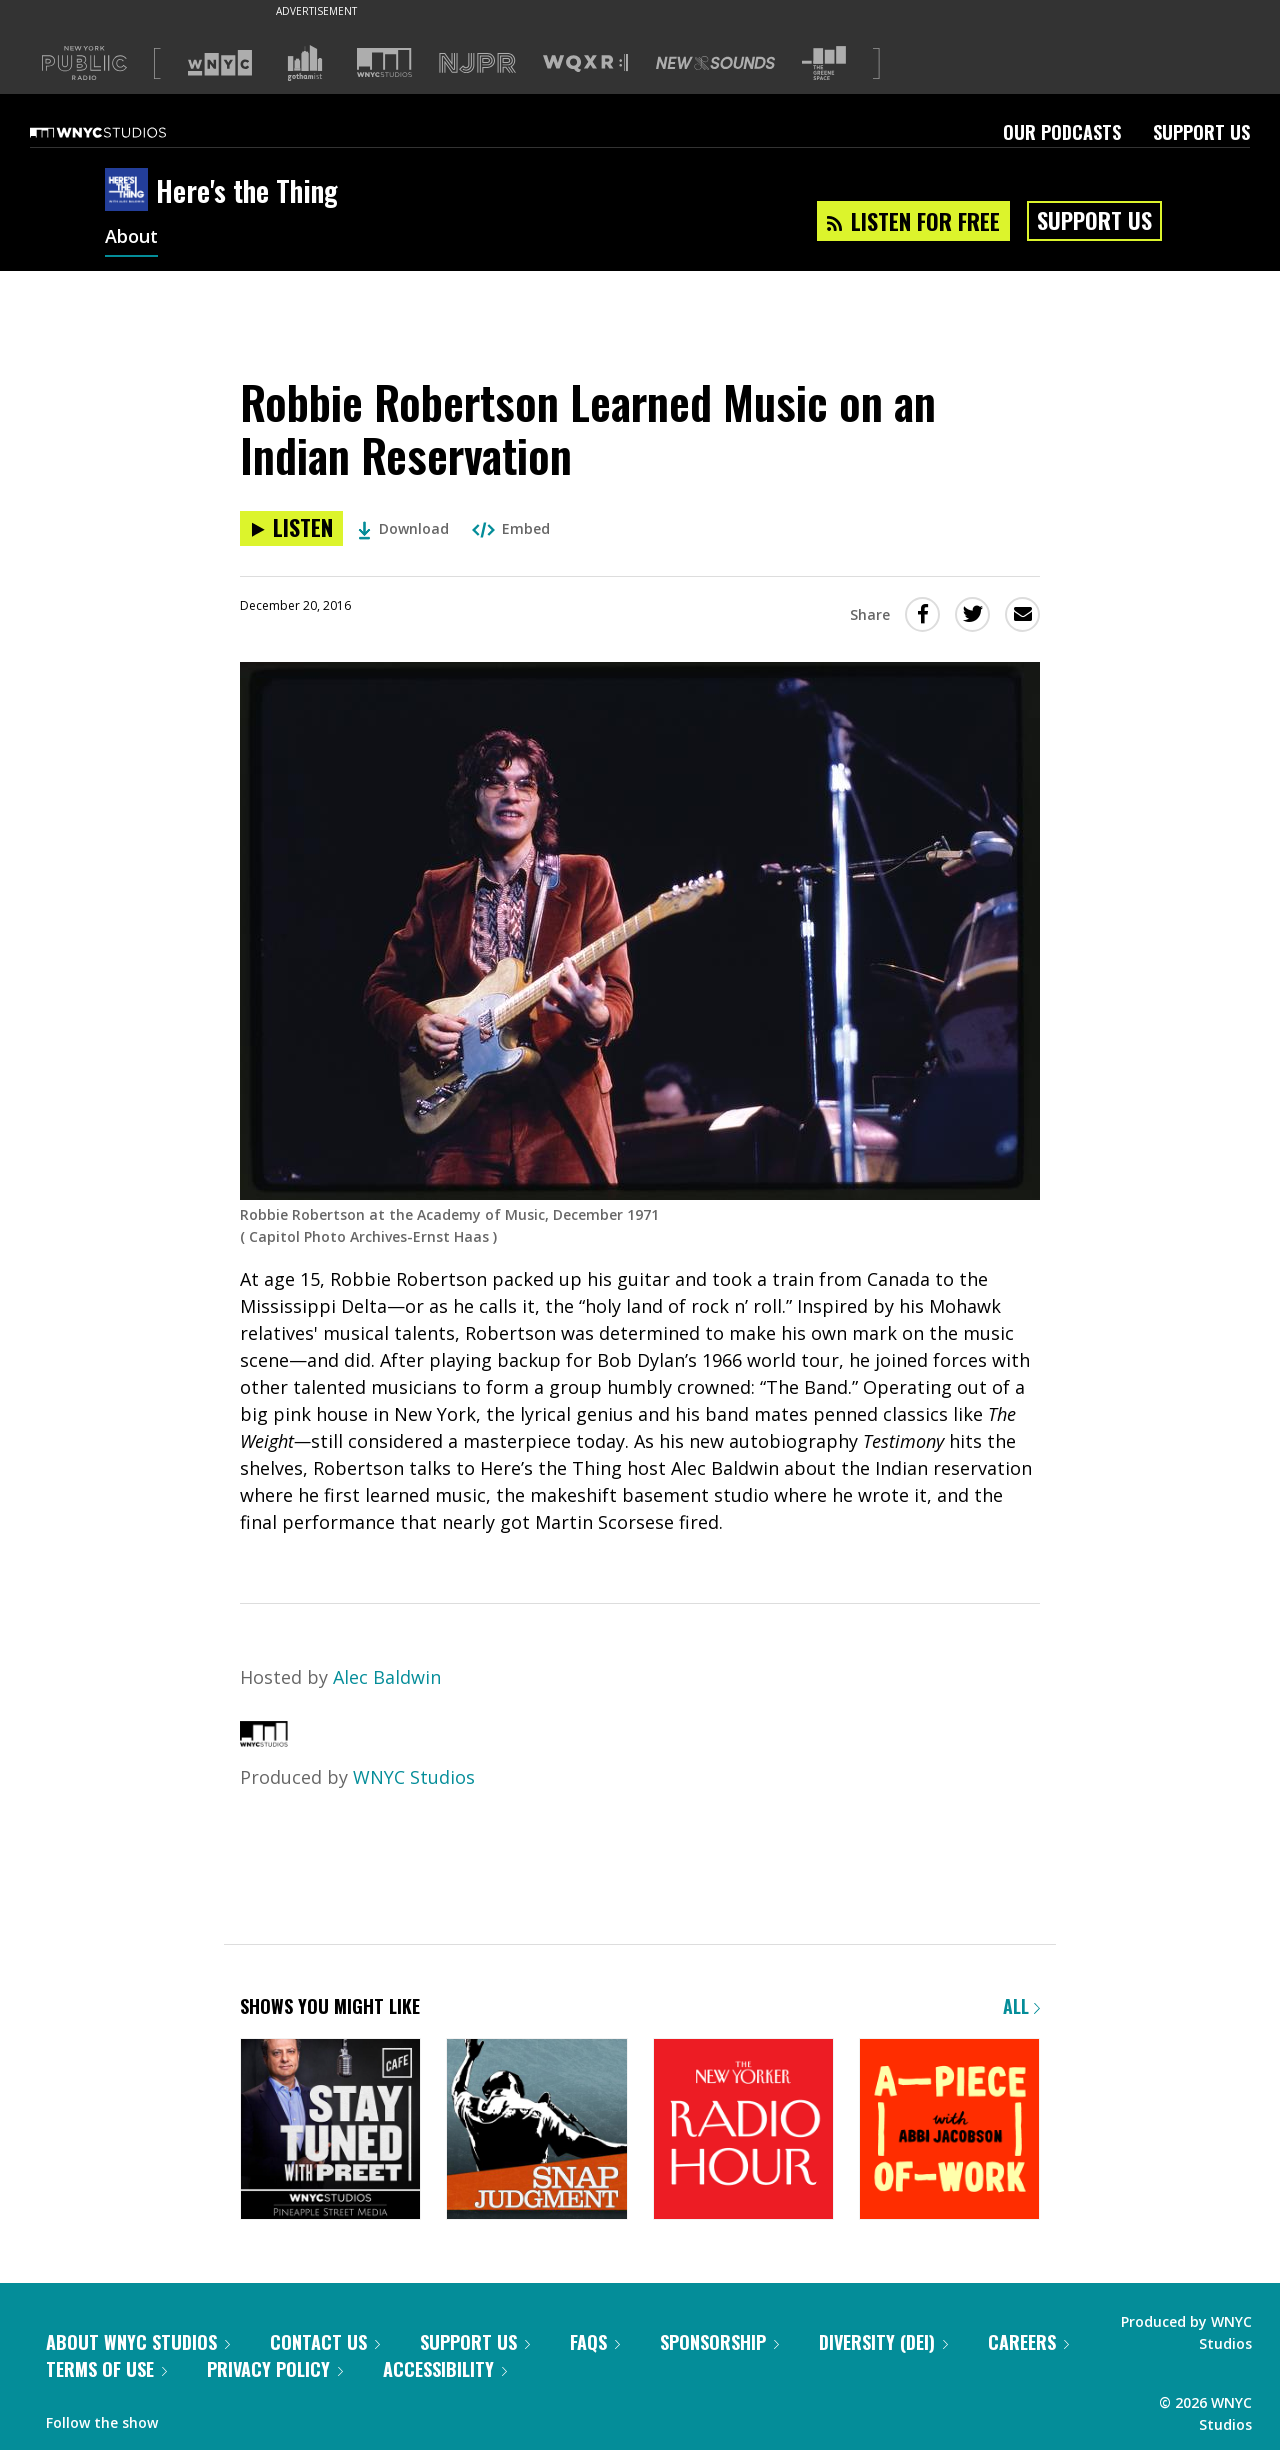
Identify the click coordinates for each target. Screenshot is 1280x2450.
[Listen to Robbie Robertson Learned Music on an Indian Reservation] (291, 528)
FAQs (595, 2342)
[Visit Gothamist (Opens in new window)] (305, 63)
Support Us (1201, 132)
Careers (1028, 2342)
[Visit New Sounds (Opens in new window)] (715, 63)
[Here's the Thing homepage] (130, 191)
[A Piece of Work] (949, 2130)
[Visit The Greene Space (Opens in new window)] (824, 63)
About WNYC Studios (138, 2342)
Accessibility (445, 2369)
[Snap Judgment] (536, 2130)
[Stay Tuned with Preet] (330, 2130)
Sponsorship (719, 2342)
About (131, 238)
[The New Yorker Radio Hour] (743, 2130)
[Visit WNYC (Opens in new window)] (220, 63)
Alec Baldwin (387, 1677)
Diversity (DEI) (883, 2342)
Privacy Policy (275, 2369)
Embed (511, 528)
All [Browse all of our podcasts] (1021, 2006)
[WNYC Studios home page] (123, 132)
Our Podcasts (1062, 132)
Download (403, 528)
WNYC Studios (414, 1777)
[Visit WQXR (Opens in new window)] (585, 63)
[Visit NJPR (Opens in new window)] (477, 63)
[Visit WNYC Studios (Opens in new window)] (384, 62)
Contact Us (325, 2342)
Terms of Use (106, 2369)
